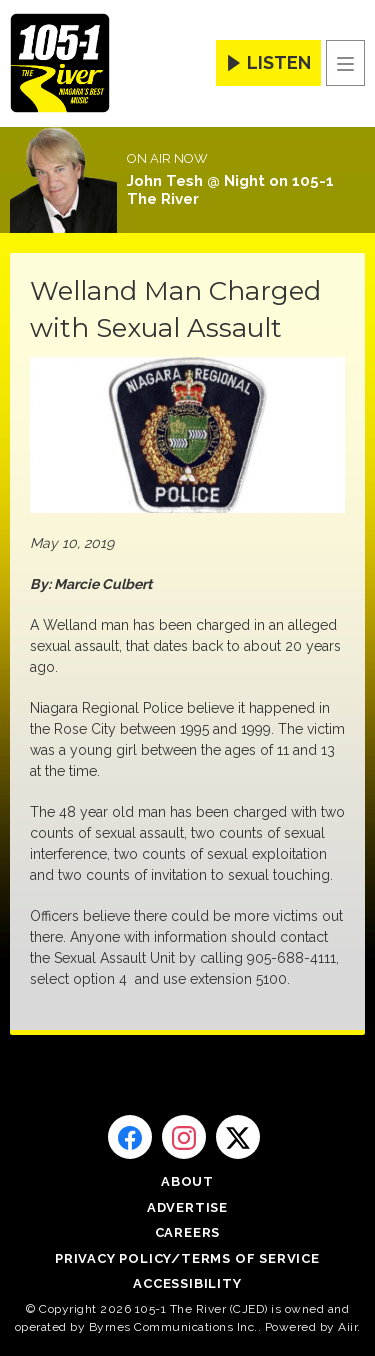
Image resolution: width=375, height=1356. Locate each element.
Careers (188, 1232)
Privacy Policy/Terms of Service (187, 1258)
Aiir (347, 1327)
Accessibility (187, 1283)
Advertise (187, 1207)
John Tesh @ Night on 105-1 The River (230, 190)
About (187, 1181)
